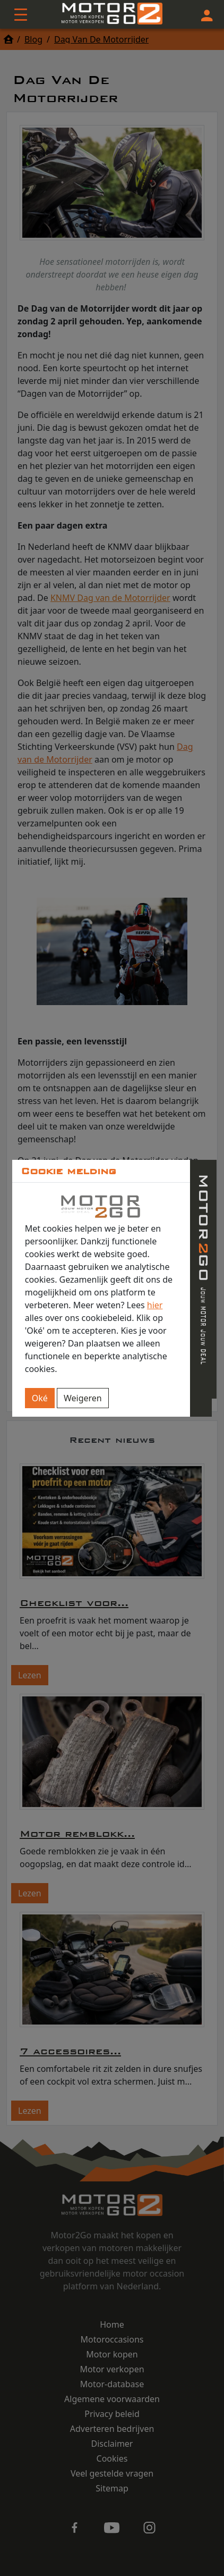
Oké (40, 1398)
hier (155, 1305)
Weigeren (83, 1398)
